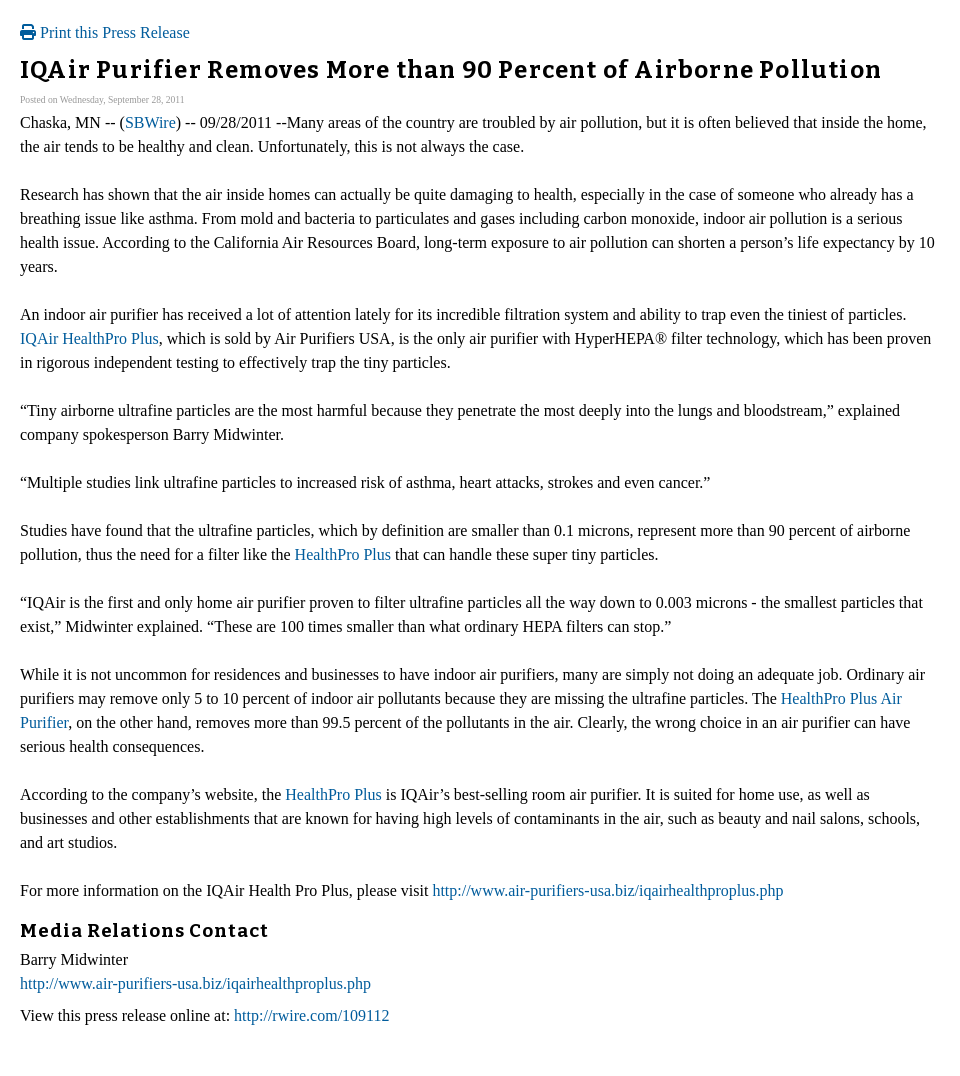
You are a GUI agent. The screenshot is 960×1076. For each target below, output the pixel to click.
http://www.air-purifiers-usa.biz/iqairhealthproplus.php (607, 890)
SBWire (150, 122)
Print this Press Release (105, 32)
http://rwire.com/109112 (311, 1015)
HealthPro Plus (343, 554)
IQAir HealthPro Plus (89, 338)
